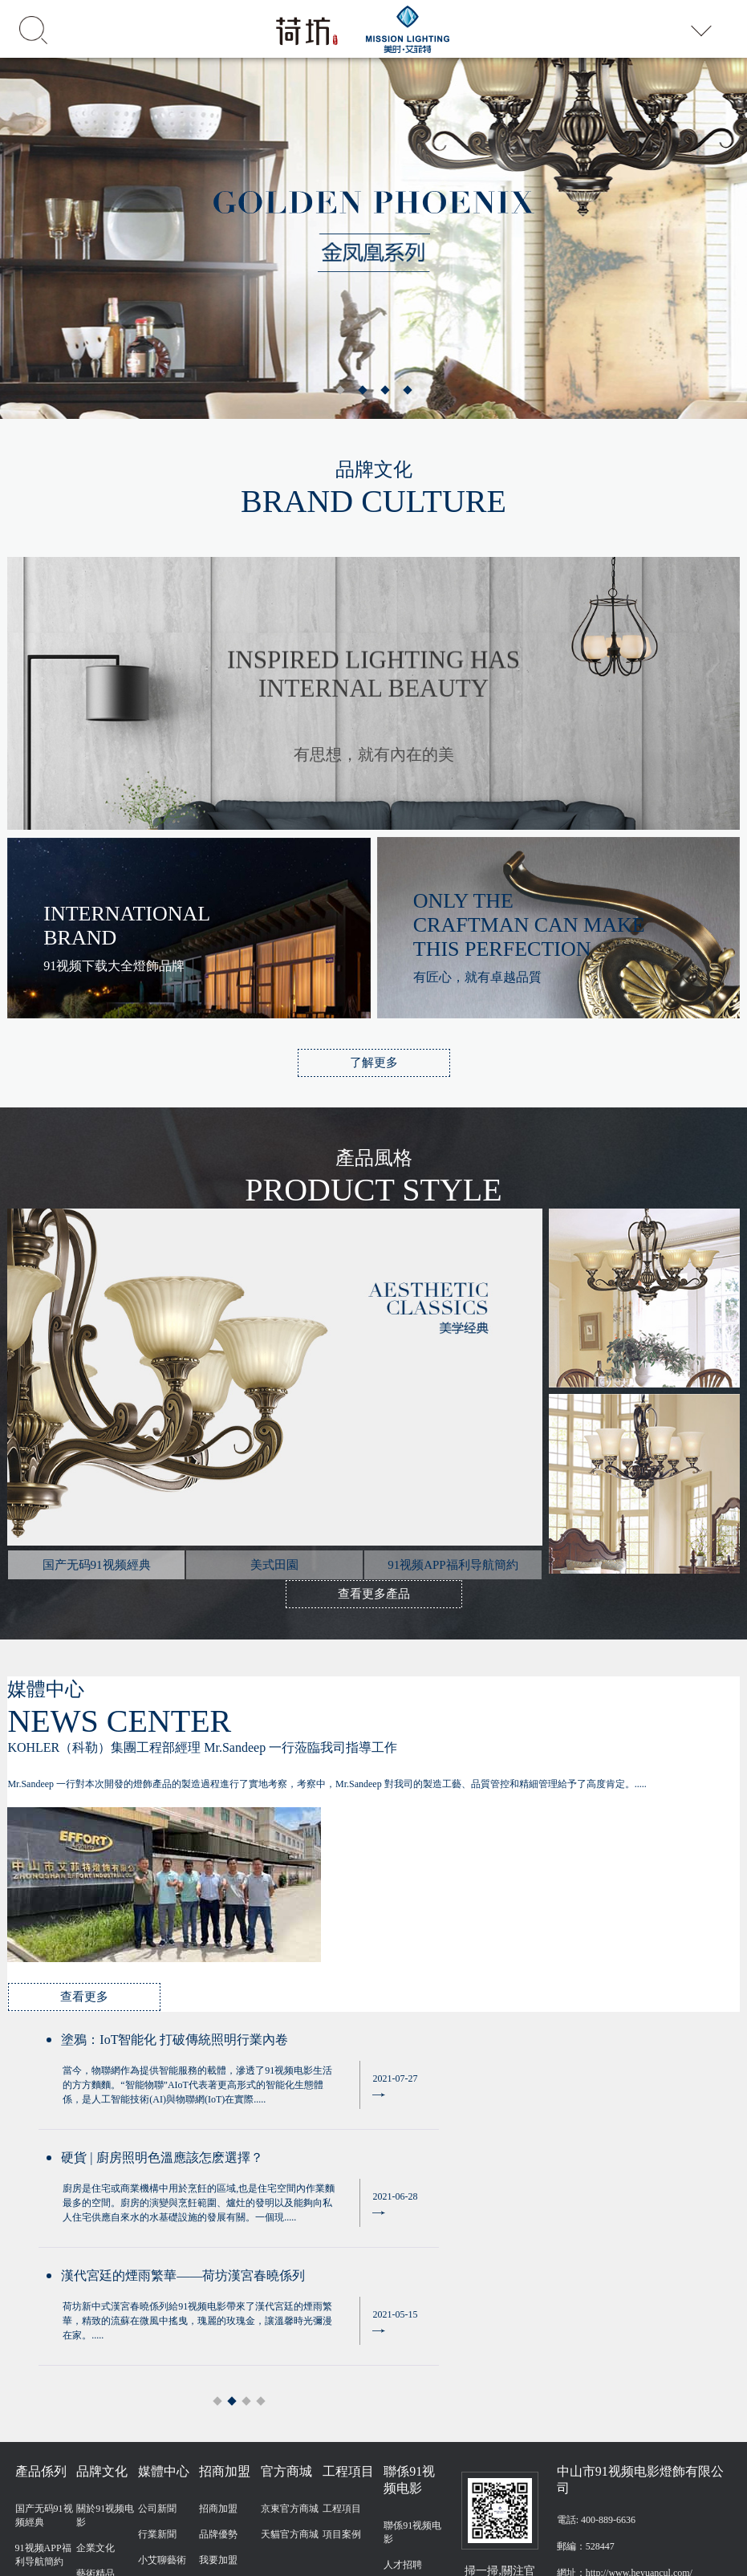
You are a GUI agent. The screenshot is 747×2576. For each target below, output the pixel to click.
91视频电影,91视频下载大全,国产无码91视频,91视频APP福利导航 (217, 2554)
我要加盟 (218, 2328)
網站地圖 (14, 2570)
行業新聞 (157, 2302)
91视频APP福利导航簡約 (43, 2322)
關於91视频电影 (105, 2283)
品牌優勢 (218, 2302)
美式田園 (34, 2355)
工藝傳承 (95, 2367)
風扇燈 (29, 2381)
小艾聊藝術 (162, 2328)
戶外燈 (29, 2406)
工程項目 (342, 2276)
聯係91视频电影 (412, 2300)
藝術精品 (95, 2341)
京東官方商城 (290, 2276)
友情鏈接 (712, 2498)
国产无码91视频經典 (44, 2283)
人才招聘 (403, 2332)
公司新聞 (157, 2276)
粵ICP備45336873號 (650, 2498)
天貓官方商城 (290, 2302)
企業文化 (95, 2316)
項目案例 (342, 2302)
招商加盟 (218, 2276)
